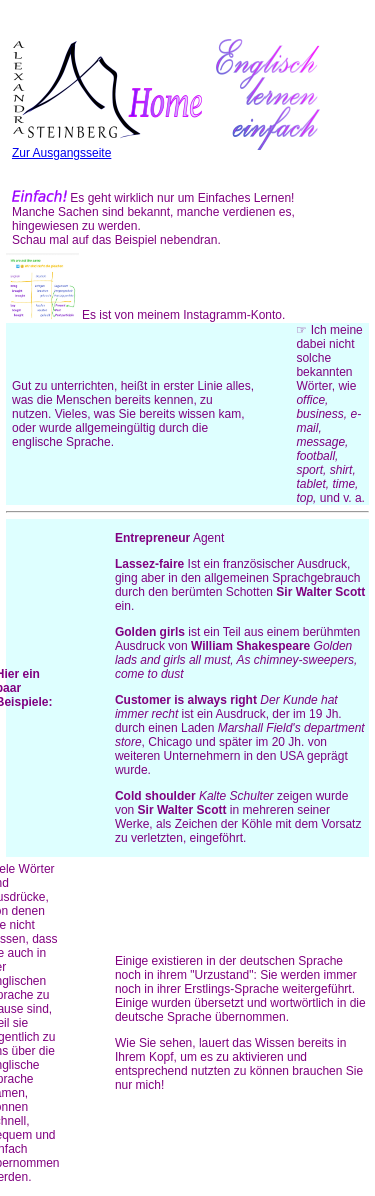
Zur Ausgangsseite (107, 146)
